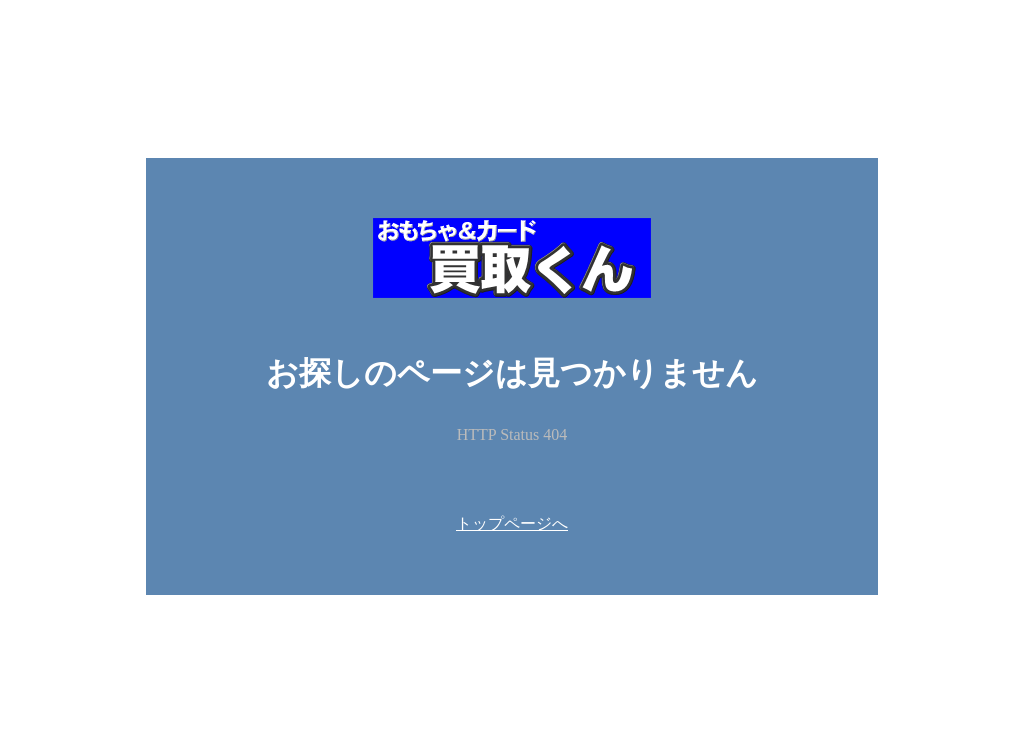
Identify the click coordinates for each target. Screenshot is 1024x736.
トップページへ (512, 523)
